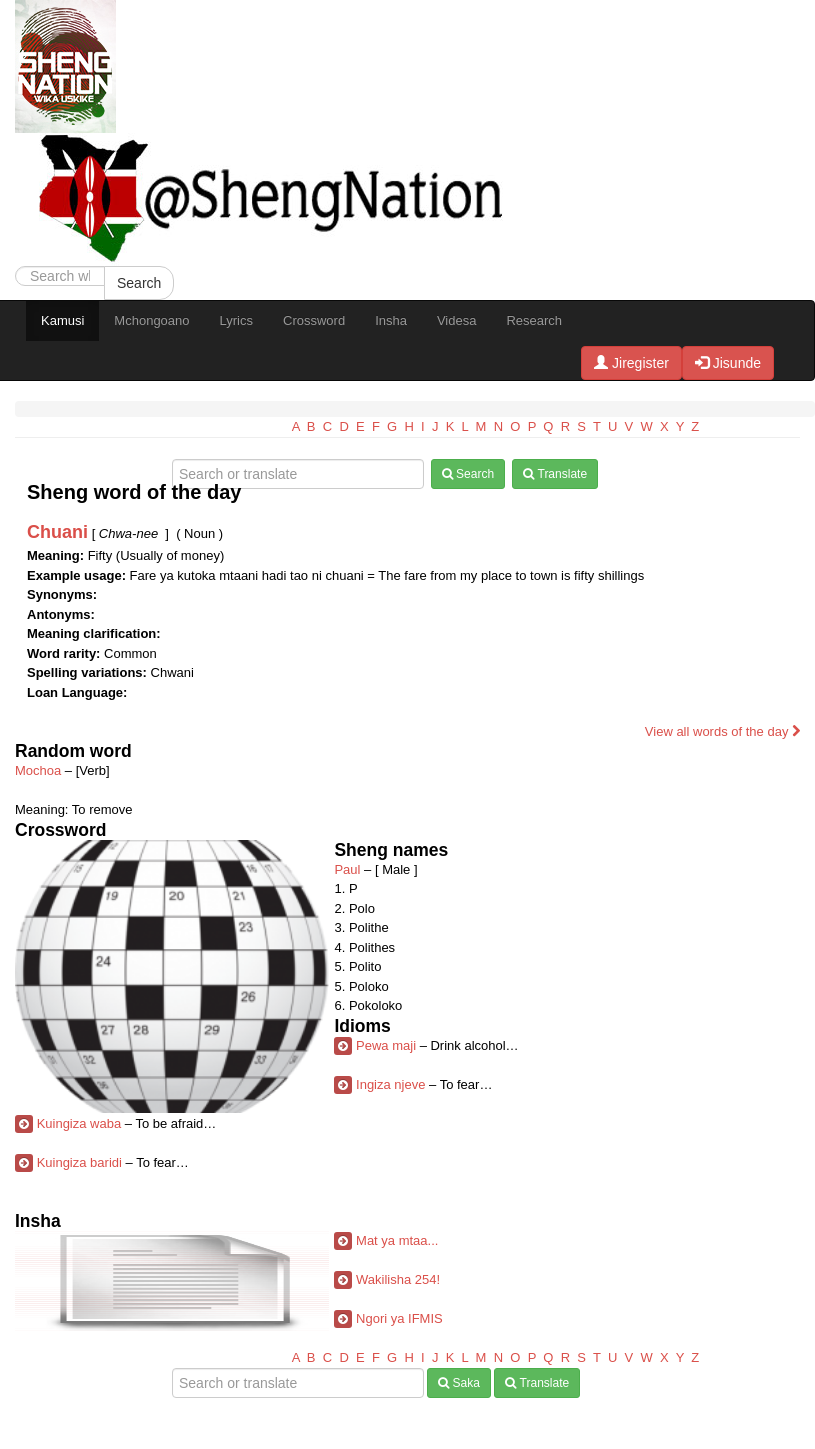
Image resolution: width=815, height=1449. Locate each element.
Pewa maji (386, 1045)
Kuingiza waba (79, 1123)
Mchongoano (151, 320)
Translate (555, 474)
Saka (459, 1383)
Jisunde (728, 363)
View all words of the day (722, 731)
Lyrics (236, 320)
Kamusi (62, 320)
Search (139, 283)
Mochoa (38, 770)
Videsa (457, 320)
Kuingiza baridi (79, 1162)
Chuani (57, 532)
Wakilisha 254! (398, 1279)
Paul (347, 869)
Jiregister (631, 363)
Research (534, 320)
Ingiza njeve (390, 1084)
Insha (391, 320)
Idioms (362, 1026)
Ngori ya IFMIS (399, 1318)
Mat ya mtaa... (397, 1240)
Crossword (314, 320)
